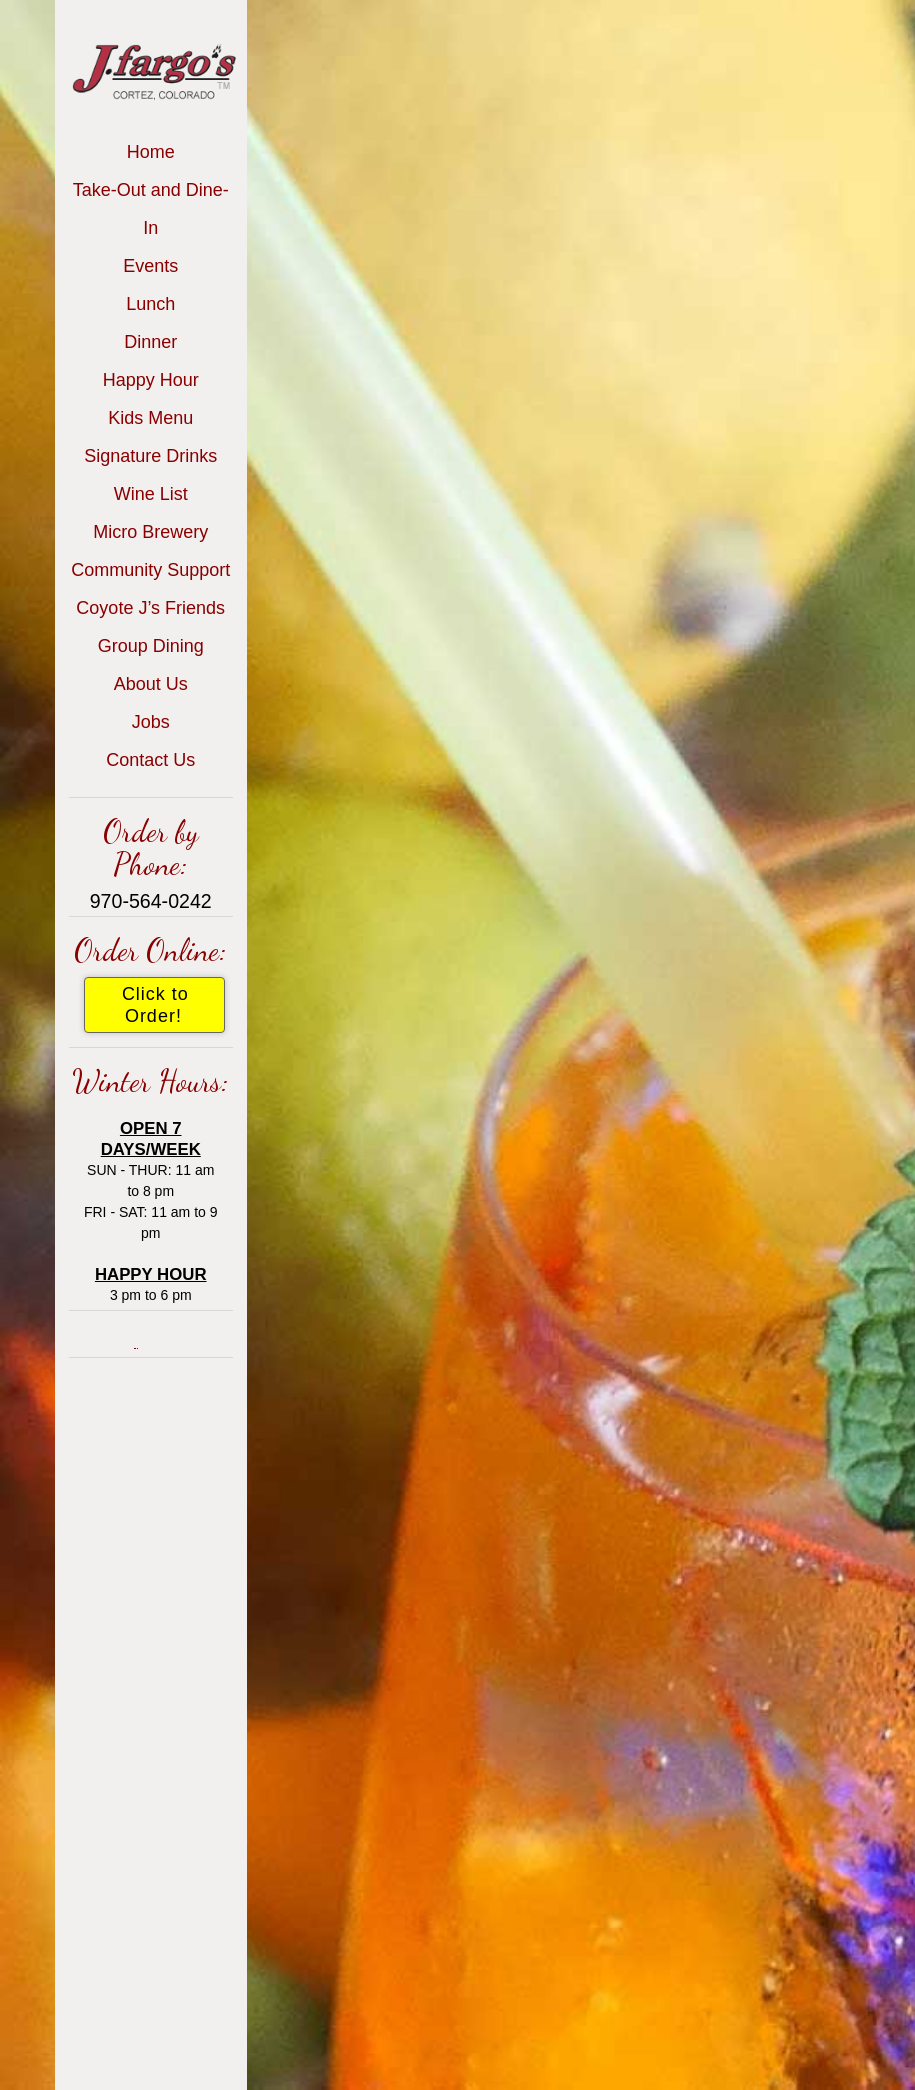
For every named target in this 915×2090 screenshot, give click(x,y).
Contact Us (150, 760)
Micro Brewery (150, 532)
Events (150, 266)
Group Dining (151, 646)
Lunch (150, 304)
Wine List (151, 494)
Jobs (151, 722)
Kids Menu (150, 418)
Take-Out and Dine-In (151, 209)
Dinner (150, 342)
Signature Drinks (150, 456)
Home (151, 152)
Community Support (150, 570)
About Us (151, 684)
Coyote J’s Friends (150, 608)
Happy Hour (151, 380)
